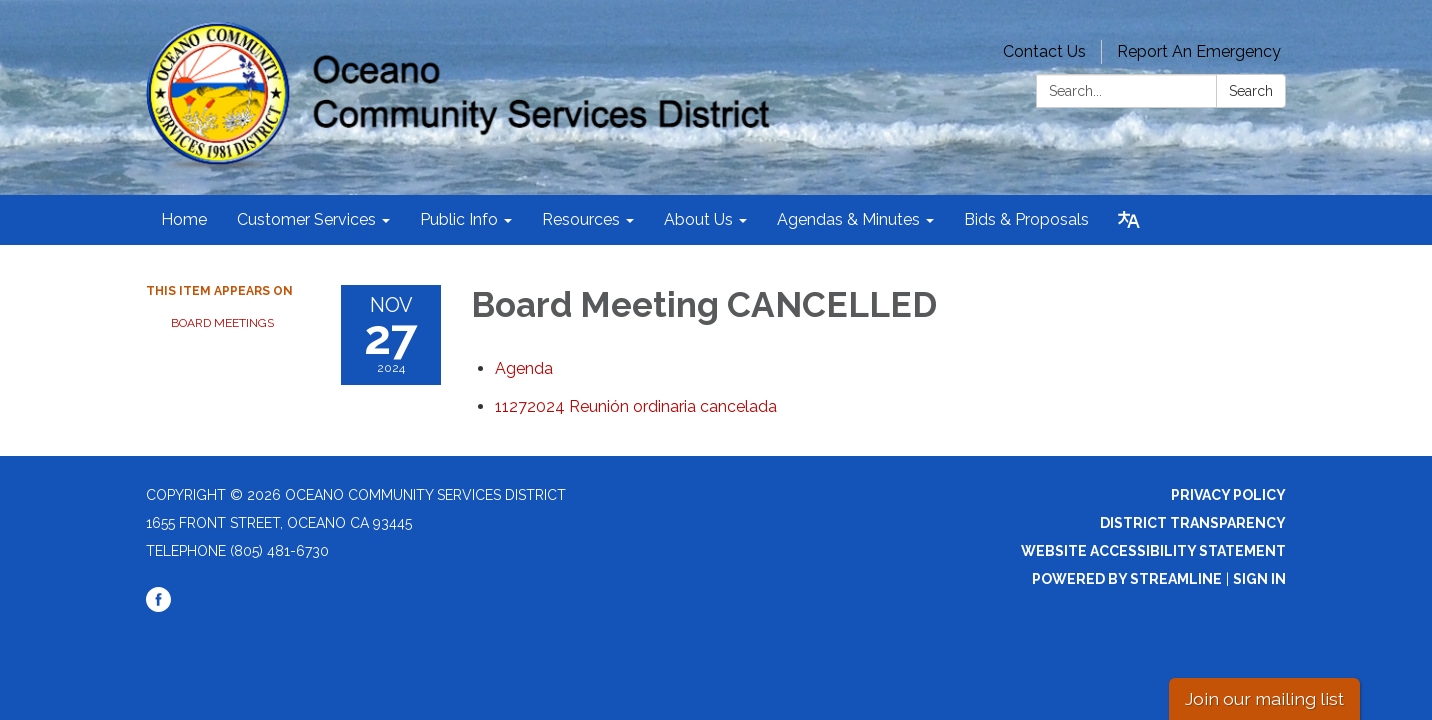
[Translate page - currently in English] (1129, 220)
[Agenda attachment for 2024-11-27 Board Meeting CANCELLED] (524, 368)
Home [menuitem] (184, 219)
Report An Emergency (1199, 51)
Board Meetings (222, 323)
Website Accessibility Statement (1153, 551)
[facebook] (158, 607)
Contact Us (1044, 51)
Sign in (1259, 579)
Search (1251, 91)
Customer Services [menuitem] (306, 219)
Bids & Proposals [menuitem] (1026, 219)
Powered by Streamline (1127, 579)
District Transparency (1193, 523)
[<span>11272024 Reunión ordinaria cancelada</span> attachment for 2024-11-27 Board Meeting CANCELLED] (636, 406)
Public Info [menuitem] (459, 219)
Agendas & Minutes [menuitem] (848, 219)
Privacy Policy (1228, 495)
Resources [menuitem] (581, 219)
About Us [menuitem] (698, 219)
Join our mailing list (1264, 698)
